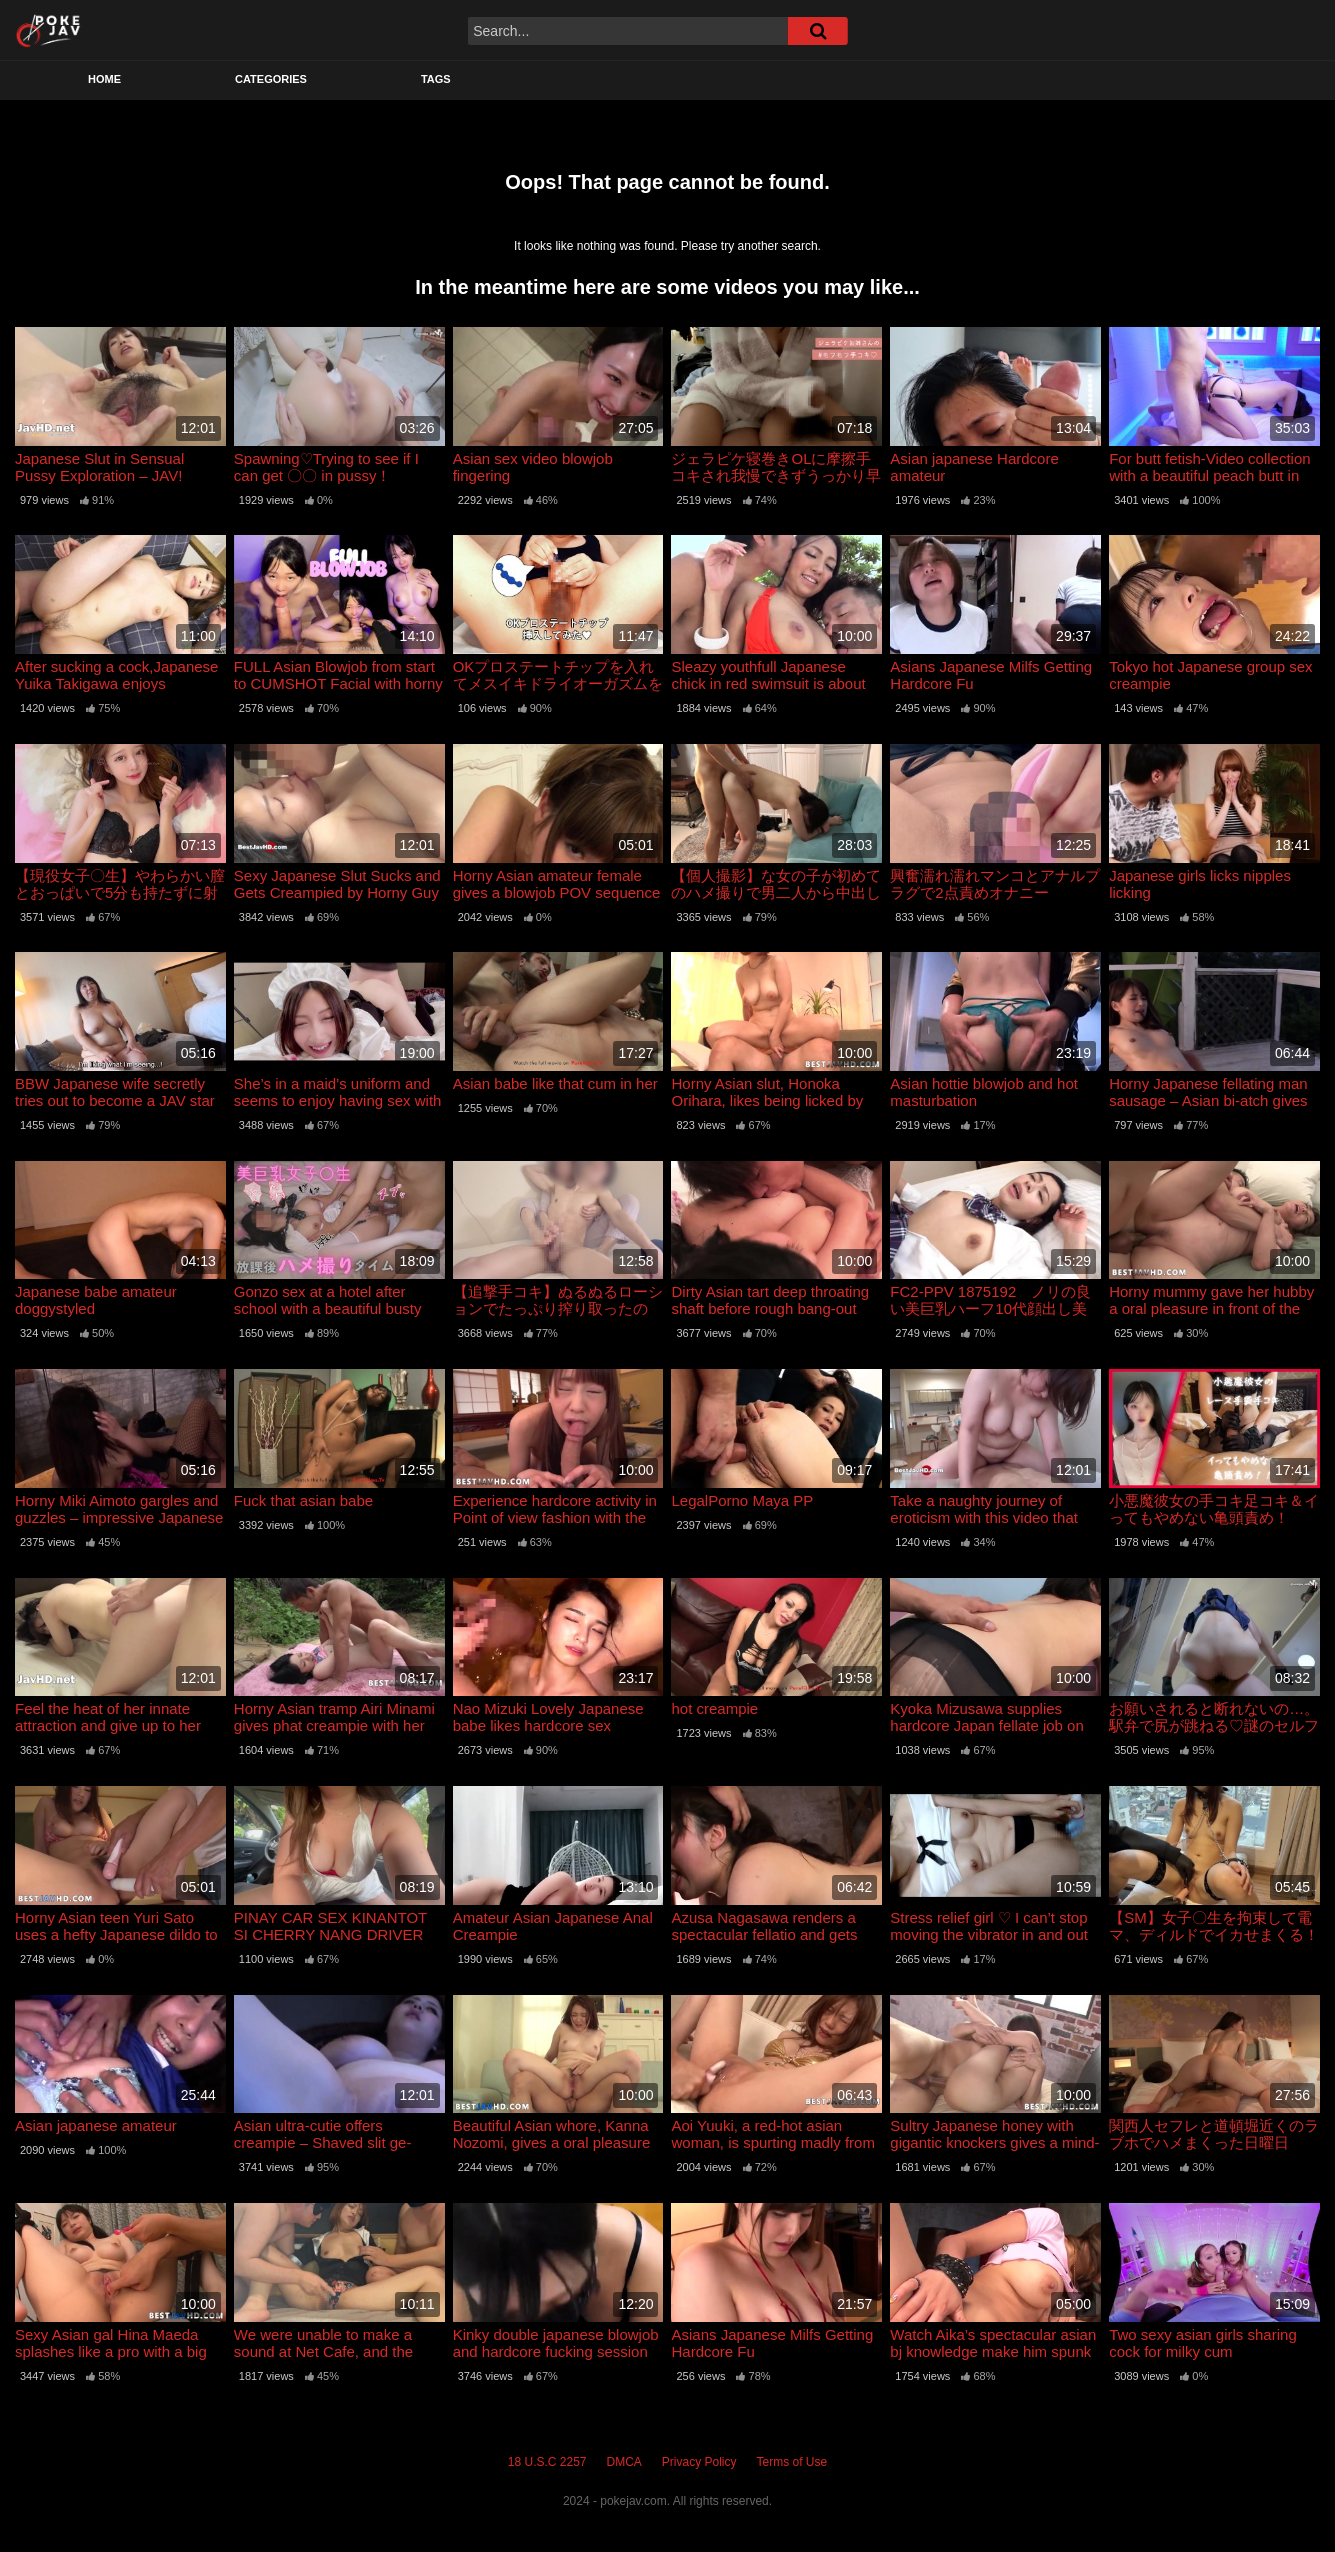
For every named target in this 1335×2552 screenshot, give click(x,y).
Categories (271, 79)
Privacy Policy (699, 2462)
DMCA (624, 2462)
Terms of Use (792, 2462)
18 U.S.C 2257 (547, 2462)
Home (104, 79)
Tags (436, 79)
